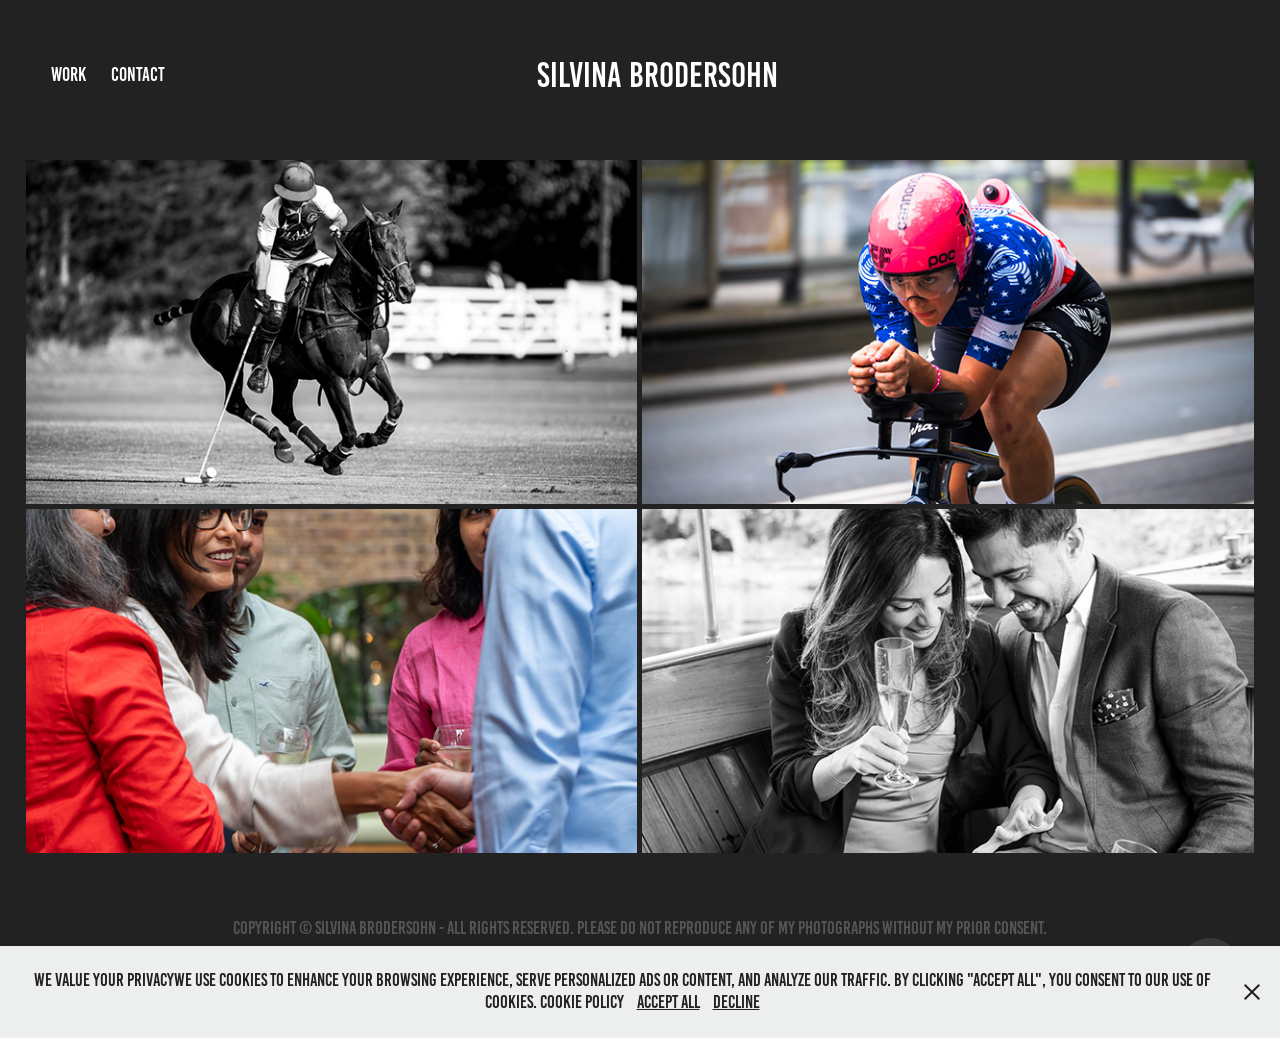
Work (68, 74)
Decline (736, 1002)
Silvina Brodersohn (657, 75)
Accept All (668, 1002)
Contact (138, 74)
